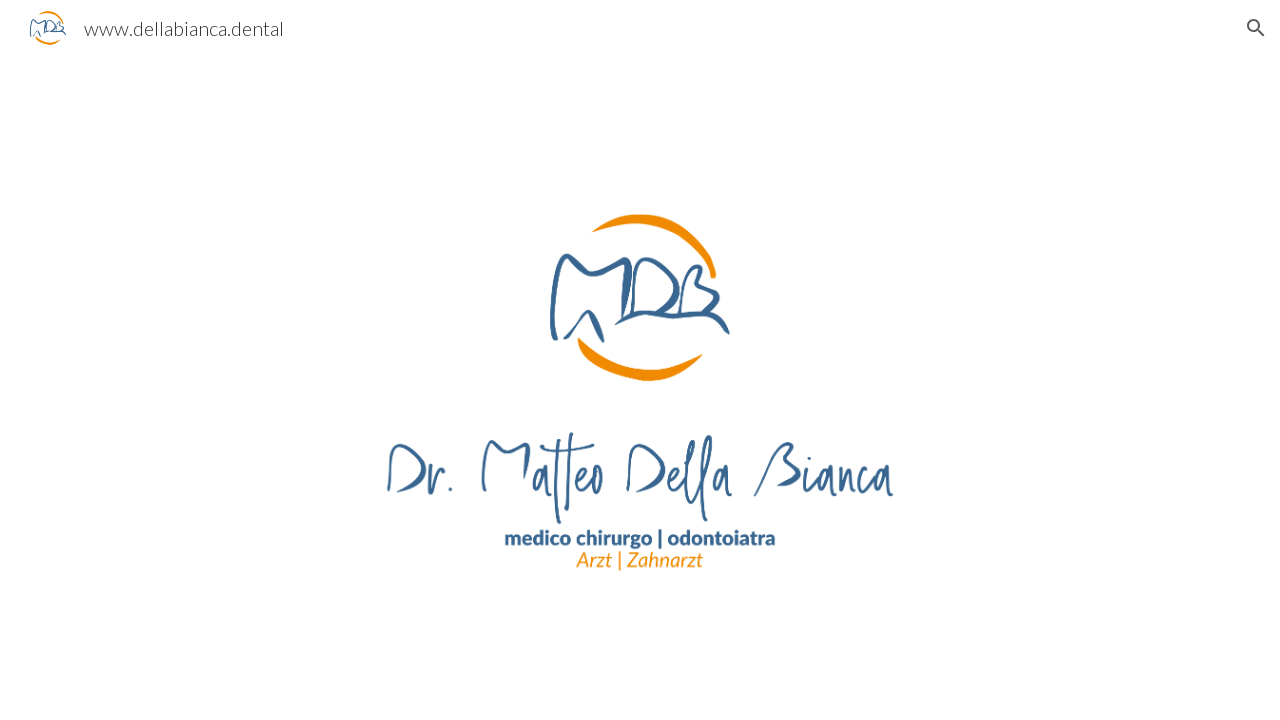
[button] (1256, 28)
